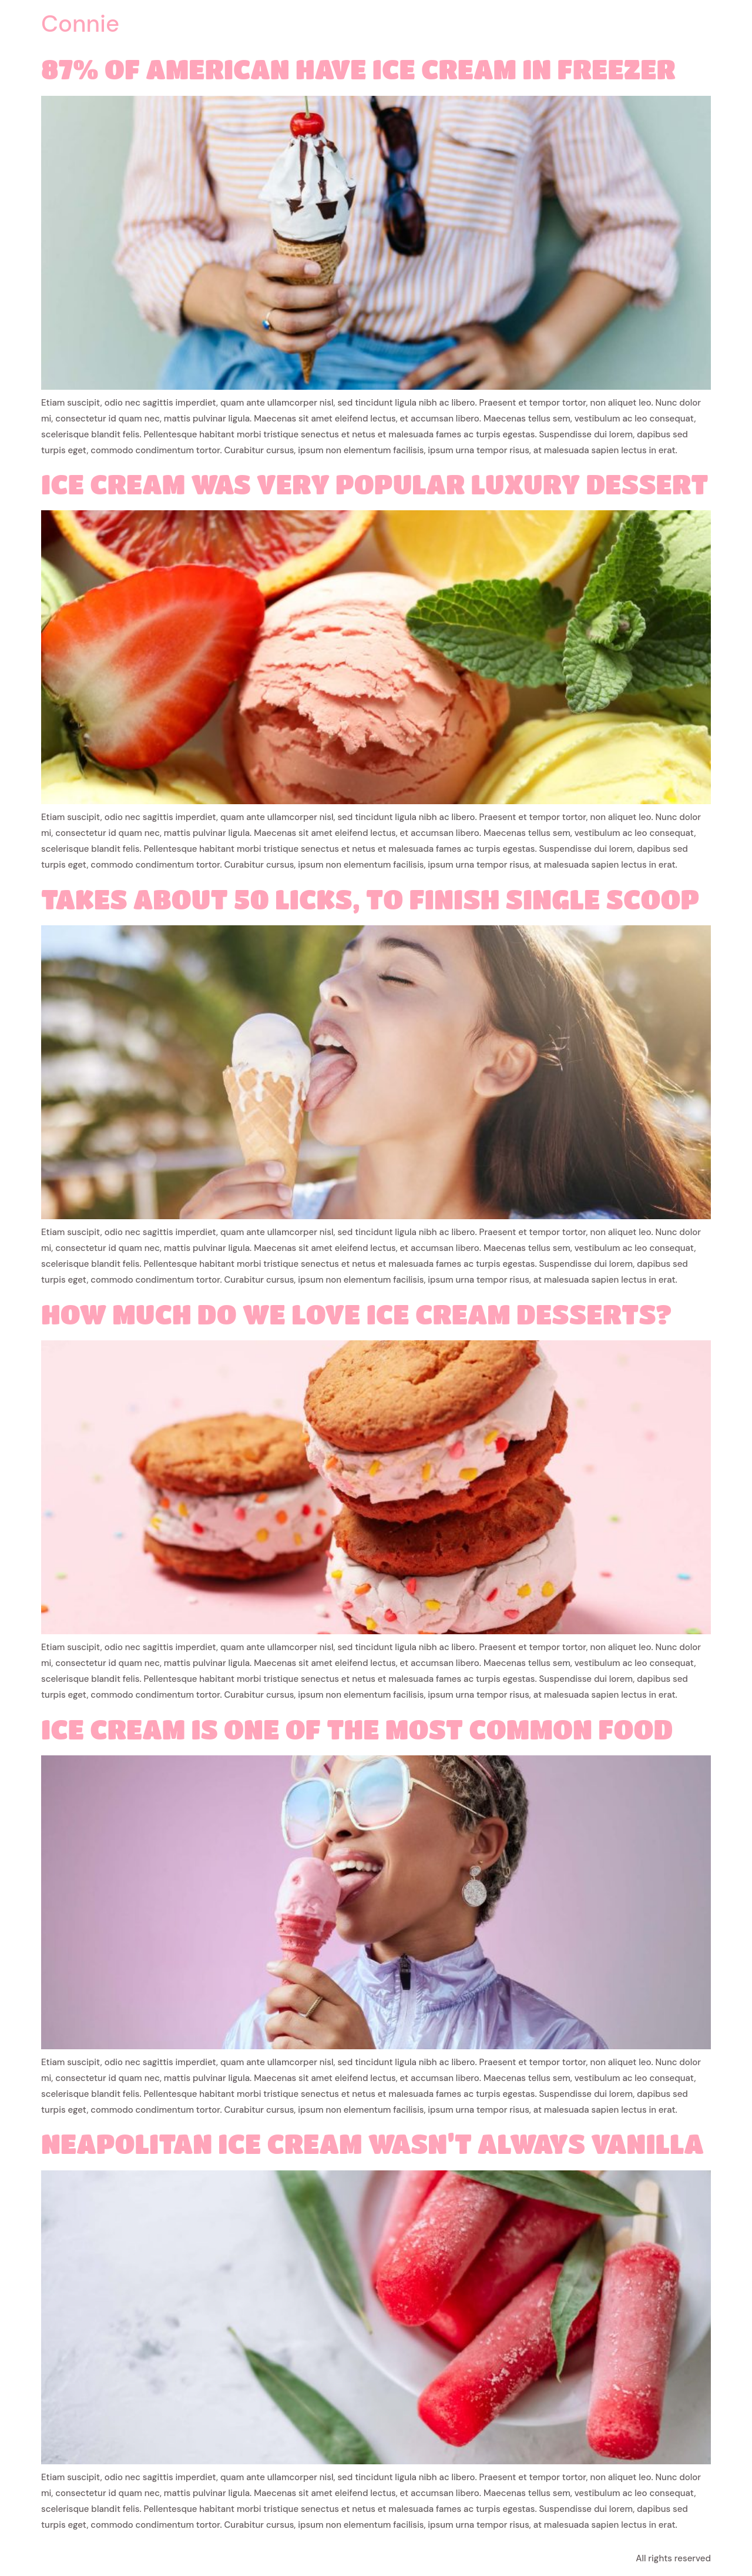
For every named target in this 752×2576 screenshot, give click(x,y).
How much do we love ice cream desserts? (356, 1314)
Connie (80, 23)
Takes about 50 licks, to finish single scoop (370, 899)
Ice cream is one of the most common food (357, 1729)
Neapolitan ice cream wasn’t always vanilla (372, 2143)
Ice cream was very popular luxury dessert (375, 484)
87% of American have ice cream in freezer (358, 68)
